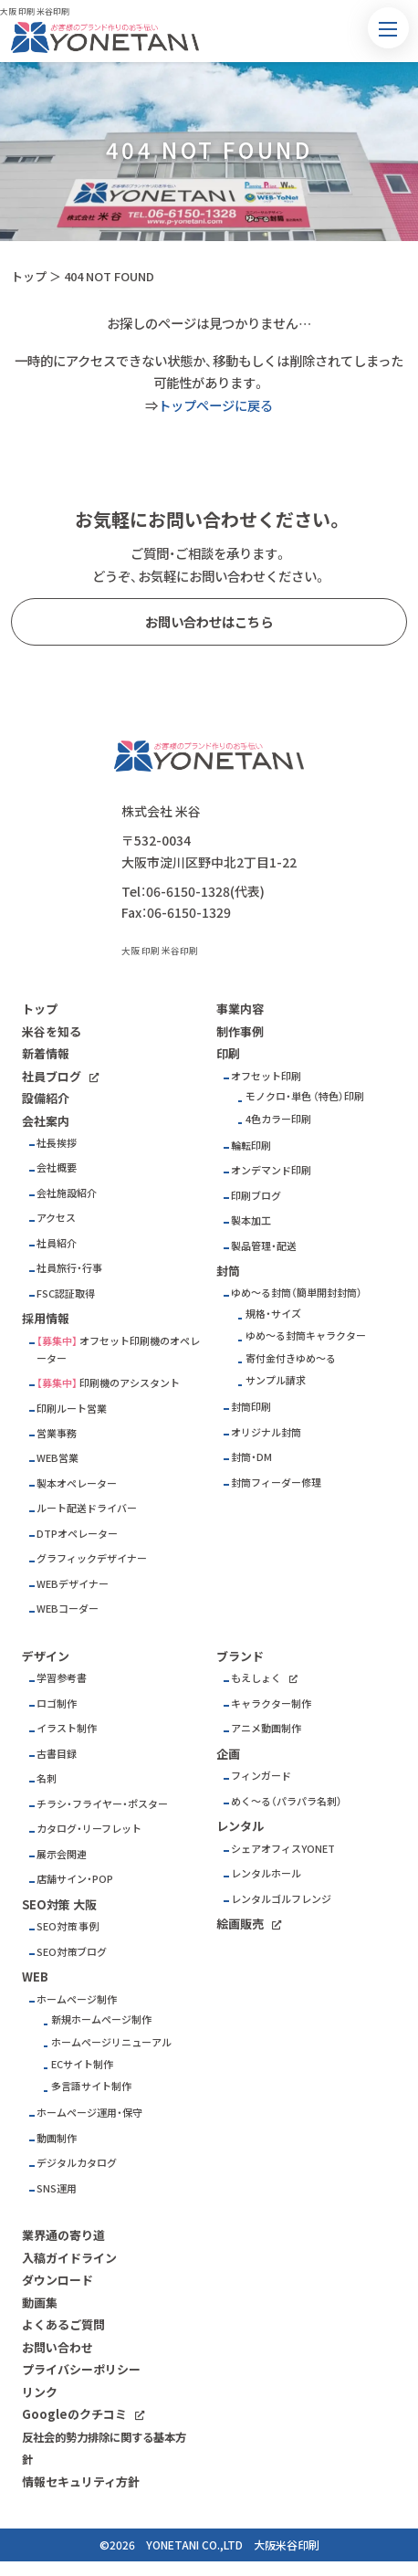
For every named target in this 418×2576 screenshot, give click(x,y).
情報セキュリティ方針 (81, 2481)
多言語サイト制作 (91, 2086)
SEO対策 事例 (68, 1926)
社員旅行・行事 (69, 1268)
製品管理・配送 (264, 1246)
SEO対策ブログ (72, 1952)
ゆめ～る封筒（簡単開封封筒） (296, 1292)
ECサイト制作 (82, 2064)
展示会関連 (62, 1854)
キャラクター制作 (271, 1703)
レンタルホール (266, 1873)
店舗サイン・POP (75, 1879)
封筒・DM (251, 1457)
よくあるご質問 (63, 2324)
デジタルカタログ (77, 2163)
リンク (39, 2392)
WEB (35, 1976)
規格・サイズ (273, 1313)
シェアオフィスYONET (283, 1848)
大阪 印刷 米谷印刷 (159, 950)
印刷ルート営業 (72, 1408)
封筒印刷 (251, 1406)
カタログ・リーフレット (89, 1828)
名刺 (47, 1778)
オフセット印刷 (266, 1076)
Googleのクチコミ (74, 2414)
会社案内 (45, 1121)
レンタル (240, 1826)
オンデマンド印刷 (271, 1170)
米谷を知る (51, 1031)
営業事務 (57, 1433)
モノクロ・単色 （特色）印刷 (305, 1096)
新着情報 (45, 1053)
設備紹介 (45, 1098)
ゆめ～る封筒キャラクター (306, 1335)
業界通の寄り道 (63, 2235)
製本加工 (251, 1220)
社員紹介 (57, 1243)
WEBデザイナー (73, 1584)
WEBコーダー (68, 1608)
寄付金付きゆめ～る (291, 1358)
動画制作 (57, 2138)
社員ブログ (51, 1076)
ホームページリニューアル (111, 2042)
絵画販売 (240, 1923)
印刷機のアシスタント (129, 1383)
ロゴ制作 (57, 1703)
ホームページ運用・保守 (89, 2112)
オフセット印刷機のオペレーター (118, 1349)
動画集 (39, 2302)
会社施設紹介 (67, 1193)
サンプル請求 (276, 1380)
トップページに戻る (215, 405)
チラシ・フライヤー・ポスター (102, 1804)
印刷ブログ (256, 1196)
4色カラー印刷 (278, 1119)
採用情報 (45, 1318)
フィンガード (261, 1775)
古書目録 (57, 1753)
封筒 (228, 1270)
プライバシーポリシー (81, 2369)
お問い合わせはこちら (209, 622)
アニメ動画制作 (266, 1728)
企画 (228, 1753)
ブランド (240, 1656)
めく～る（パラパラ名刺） (286, 1801)
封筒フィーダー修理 (276, 1482)
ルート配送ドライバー (87, 1508)
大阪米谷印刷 (286, 2545)
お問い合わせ (57, 2347)
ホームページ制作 (77, 1999)
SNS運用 (57, 2188)
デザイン (45, 1656)
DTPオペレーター (77, 1533)
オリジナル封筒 (266, 1432)
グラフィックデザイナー (92, 1558)
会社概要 (57, 1167)
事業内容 (240, 1008)
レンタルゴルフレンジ (281, 1899)
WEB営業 (57, 1458)
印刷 (228, 1053)
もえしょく (256, 1678)
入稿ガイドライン (69, 2257)
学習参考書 (62, 1678)
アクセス (56, 1217)
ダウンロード (57, 2279)
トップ (29, 276)
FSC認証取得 (66, 1293)
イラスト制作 (67, 1728)
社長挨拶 (57, 1143)
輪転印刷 (251, 1145)
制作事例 (240, 1031)
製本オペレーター (77, 1483)
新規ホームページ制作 (101, 2019)
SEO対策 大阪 (59, 1904)
